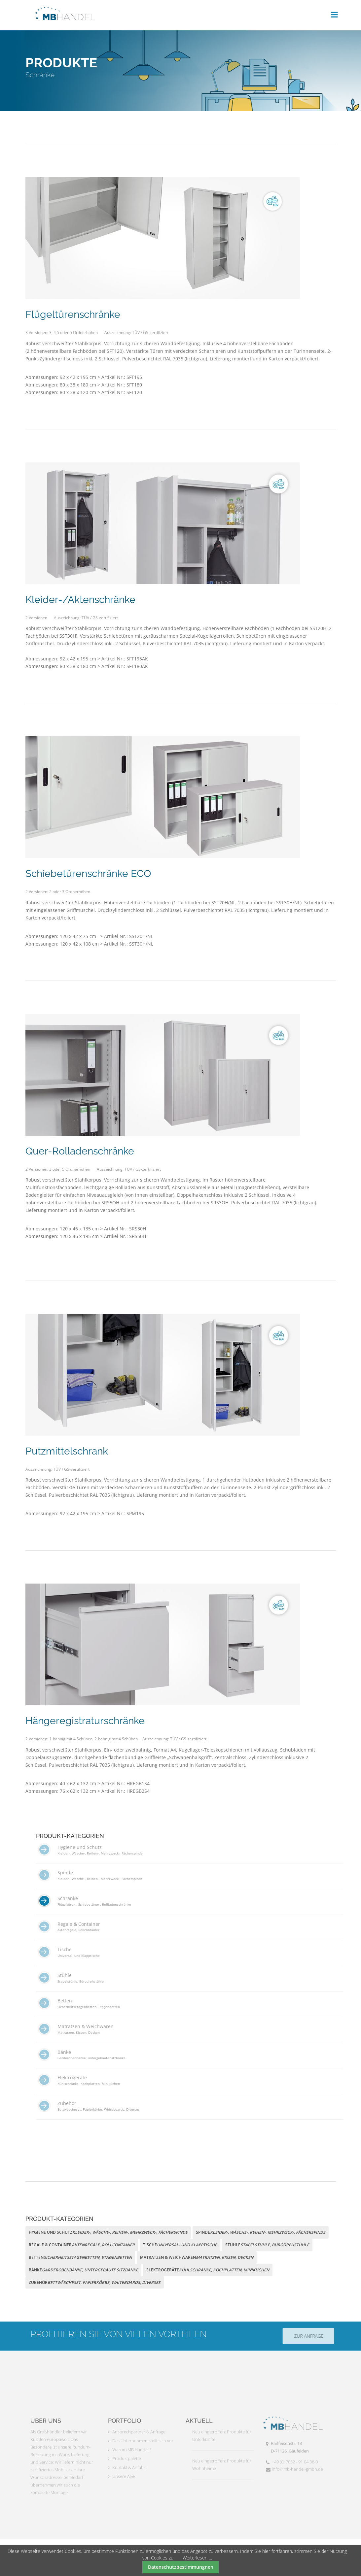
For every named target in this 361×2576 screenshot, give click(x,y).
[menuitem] (189, 1853)
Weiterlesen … (197, 2558)
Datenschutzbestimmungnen (180, 2567)
